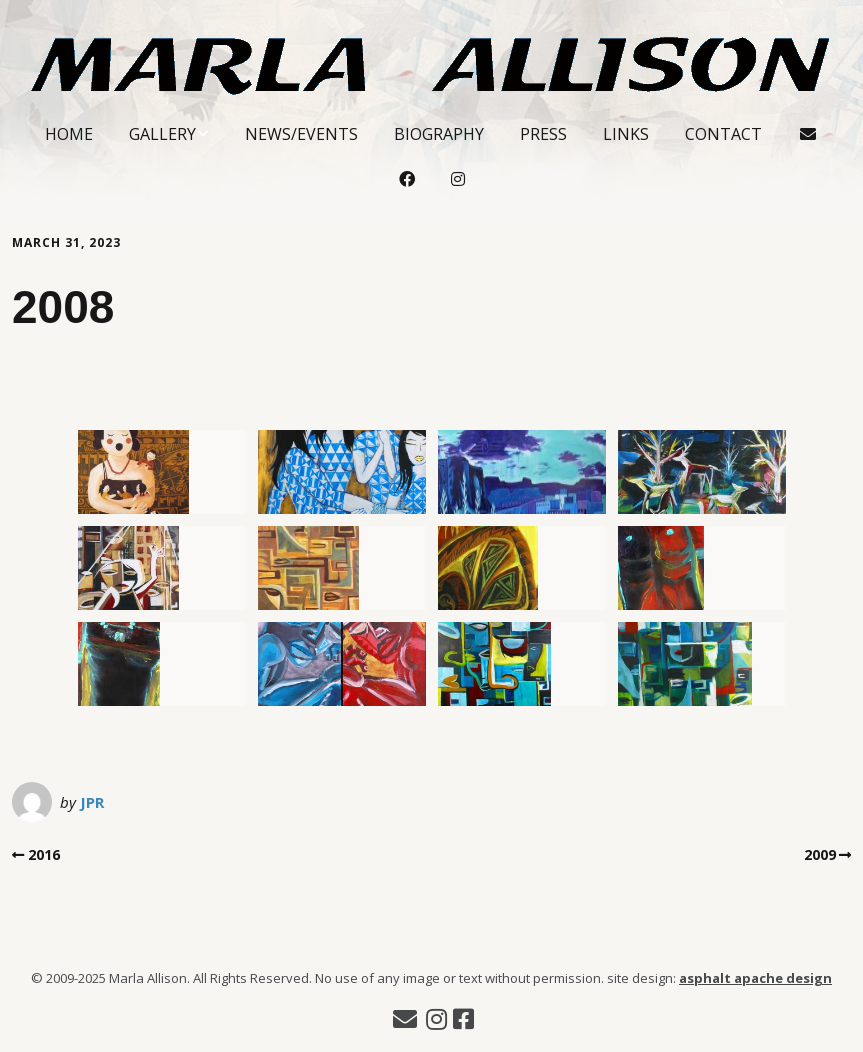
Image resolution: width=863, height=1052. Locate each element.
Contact (723, 134)
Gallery (162, 134)
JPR (92, 802)
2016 (44, 854)
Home (69, 134)
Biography (439, 134)
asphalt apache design (755, 978)
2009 (820, 854)
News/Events (301, 134)
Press (543, 134)
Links (626, 134)
